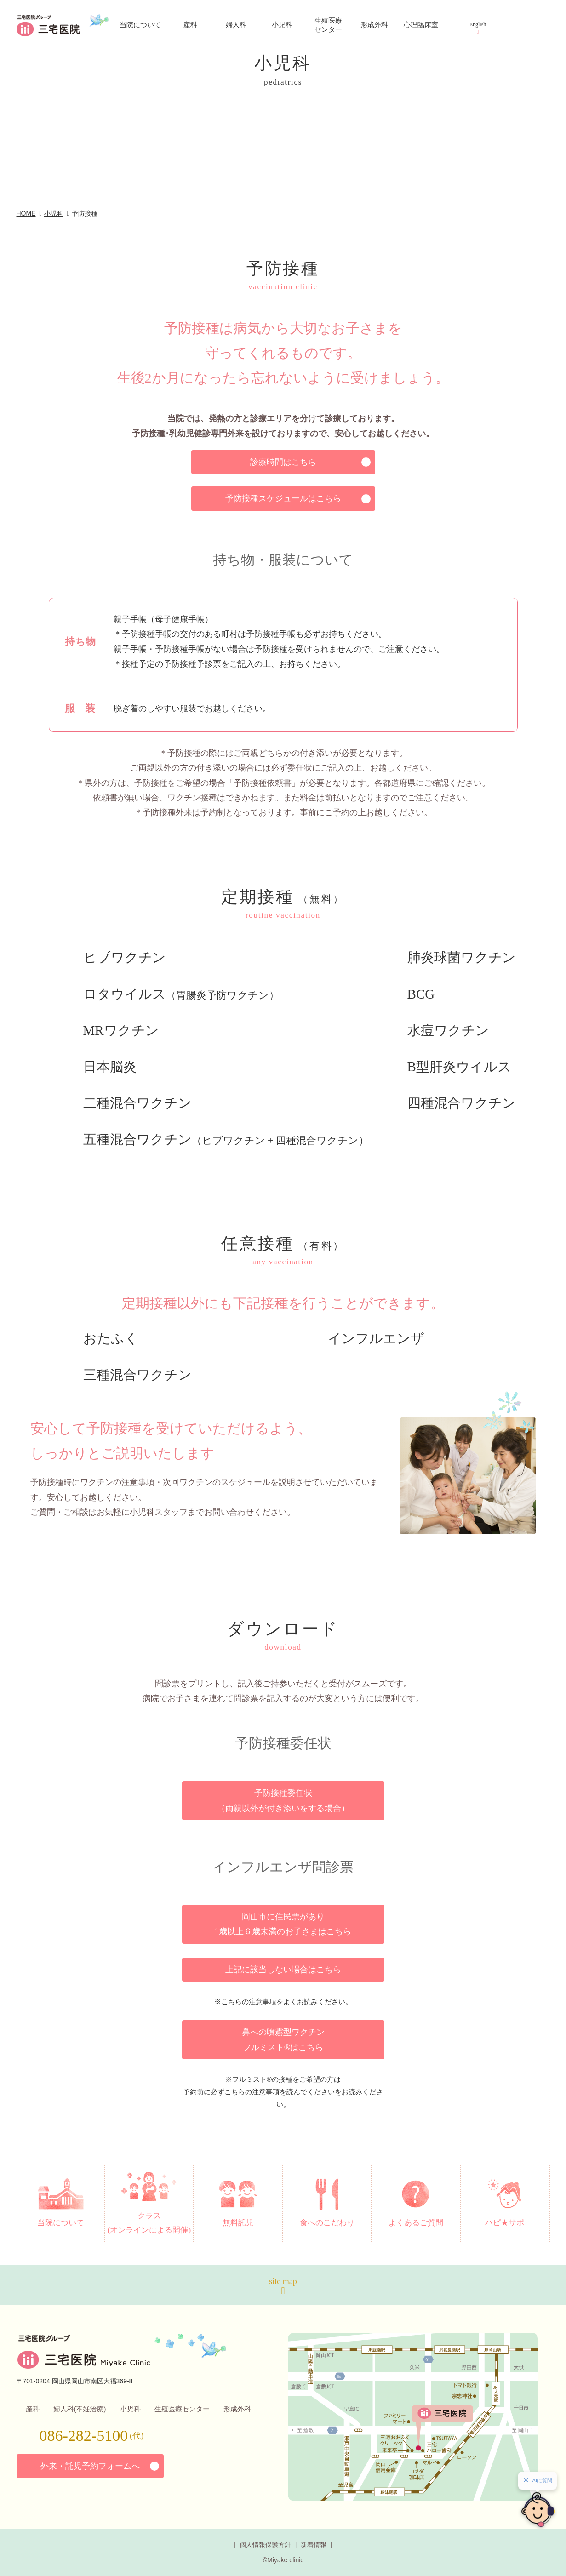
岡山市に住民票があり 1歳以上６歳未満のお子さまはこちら (283, 1924)
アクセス (519, 51)
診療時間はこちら (283, 462)
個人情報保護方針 (265, 2544)
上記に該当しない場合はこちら (283, 1969)
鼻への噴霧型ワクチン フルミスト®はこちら (283, 2039)
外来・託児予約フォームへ (90, 2466)
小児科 (53, 213)
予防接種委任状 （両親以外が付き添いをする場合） (283, 1800)
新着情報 (313, 2544)
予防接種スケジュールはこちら (283, 498)
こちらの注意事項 (248, 2001)
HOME (26, 213)
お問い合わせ (522, 145)
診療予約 (518, 97)
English (477, 24)
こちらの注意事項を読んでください (279, 2092)
